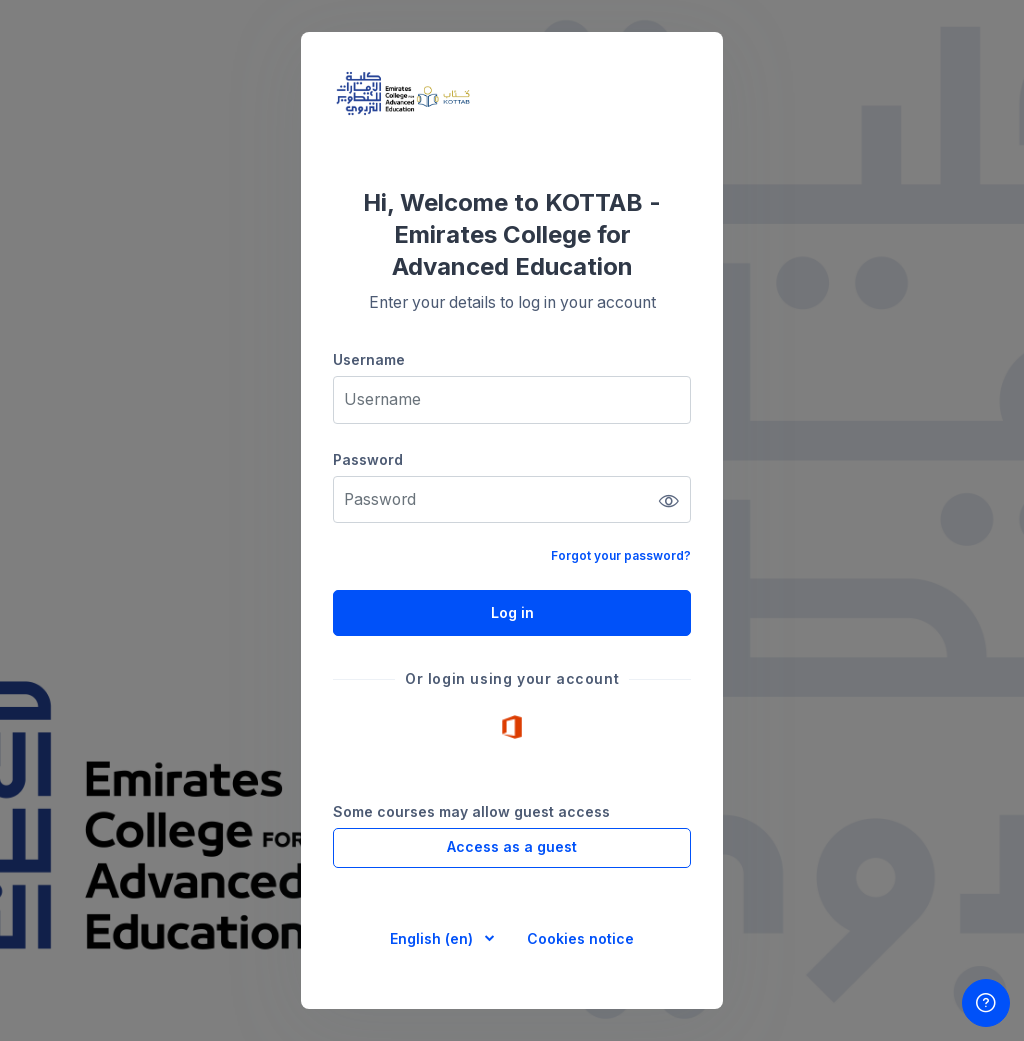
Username (369, 359)
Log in (512, 612)
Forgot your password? (621, 555)
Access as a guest (512, 846)
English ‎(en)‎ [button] (433, 938)
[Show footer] (986, 1003)
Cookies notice (580, 938)
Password (368, 459)
